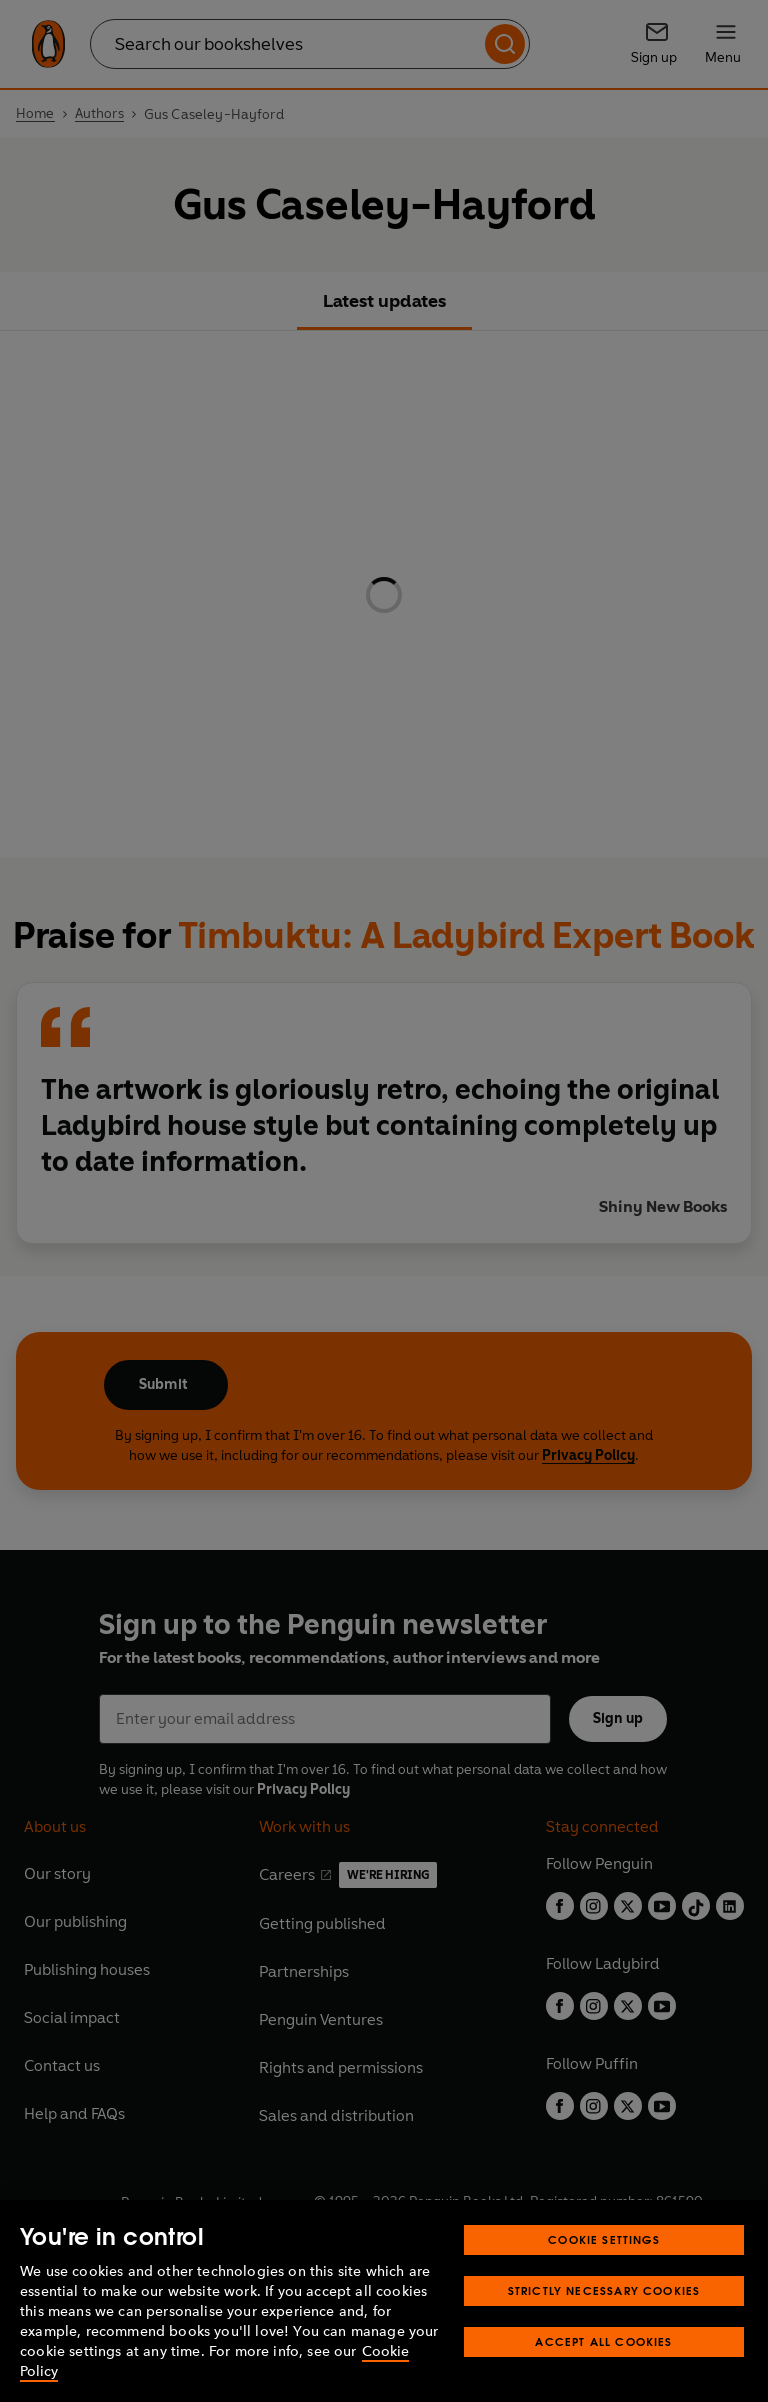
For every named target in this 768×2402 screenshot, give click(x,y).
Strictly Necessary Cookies (604, 2290)
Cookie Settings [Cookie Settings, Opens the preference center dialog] (604, 2239)
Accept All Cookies (603, 2341)
